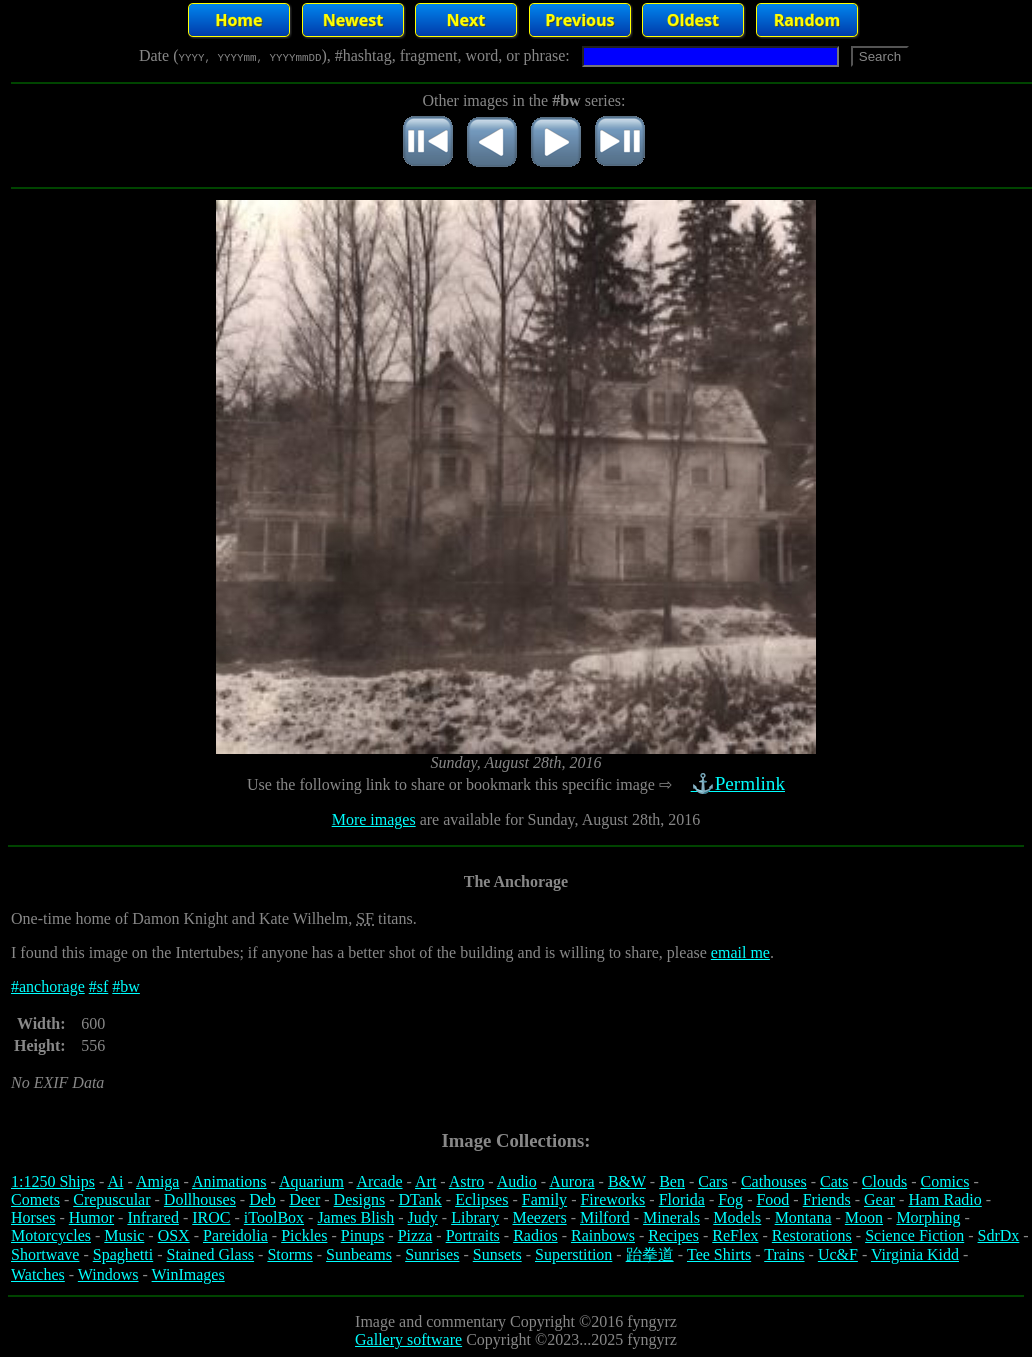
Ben (672, 1181)
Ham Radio (944, 1199)
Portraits (473, 1235)
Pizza (415, 1235)
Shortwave (45, 1254)
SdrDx (999, 1235)
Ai (115, 1181)
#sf (99, 986)
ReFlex (735, 1235)
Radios (535, 1235)
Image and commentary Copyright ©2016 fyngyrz (516, 1321)
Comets (35, 1199)
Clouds (884, 1181)
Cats (834, 1181)
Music (124, 1235)
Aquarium (311, 1181)
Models (737, 1217)
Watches (38, 1274)
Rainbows (603, 1235)
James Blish (355, 1217)
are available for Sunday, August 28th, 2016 (558, 819)
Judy (423, 1217)
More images (374, 819)
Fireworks (612, 1199)
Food (772, 1199)
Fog (730, 1199)
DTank (419, 1199)
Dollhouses (200, 1199)
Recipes (673, 1235)
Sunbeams (359, 1254)
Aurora (571, 1181)
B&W (627, 1181)
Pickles (304, 1235)
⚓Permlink (740, 783)
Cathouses (774, 1181)
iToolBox (274, 1217)
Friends (827, 1199)
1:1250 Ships (53, 1181)
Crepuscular (111, 1199)
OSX (174, 1235)
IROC (211, 1217)
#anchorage (48, 986)
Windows (108, 1274)
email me (740, 952)
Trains (784, 1254)
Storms (289, 1254)
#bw (126, 986)
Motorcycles (51, 1235)
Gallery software (408, 1339)
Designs (360, 1199)
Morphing (928, 1217)
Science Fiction (914, 1235)
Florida (682, 1199)
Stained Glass (211, 1254)
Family (544, 1199)
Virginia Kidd (915, 1254)
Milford (605, 1217)
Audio (517, 1181)
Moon (864, 1217)
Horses (33, 1217)
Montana (803, 1217)
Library (475, 1217)
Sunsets (497, 1254)
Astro (467, 1181)
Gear (879, 1199)
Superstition (573, 1254)
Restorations (812, 1235)
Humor (91, 1217)
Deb (262, 1199)
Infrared (153, 1217)
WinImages (188, 1274)
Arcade (379, 1181)
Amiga (158, 1181)
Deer (304, 1199)
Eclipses (481, 1199)
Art (425, 1181)
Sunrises (432, 1254)
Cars (712, 1181)
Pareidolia (235, 1235)
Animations (229, 1181)
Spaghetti (123, 1254)
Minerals (671, 1217)
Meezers (539, 1217)
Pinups (363, 1235)
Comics (945, 1181)
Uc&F (838, 1254)
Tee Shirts (719, 1254)
